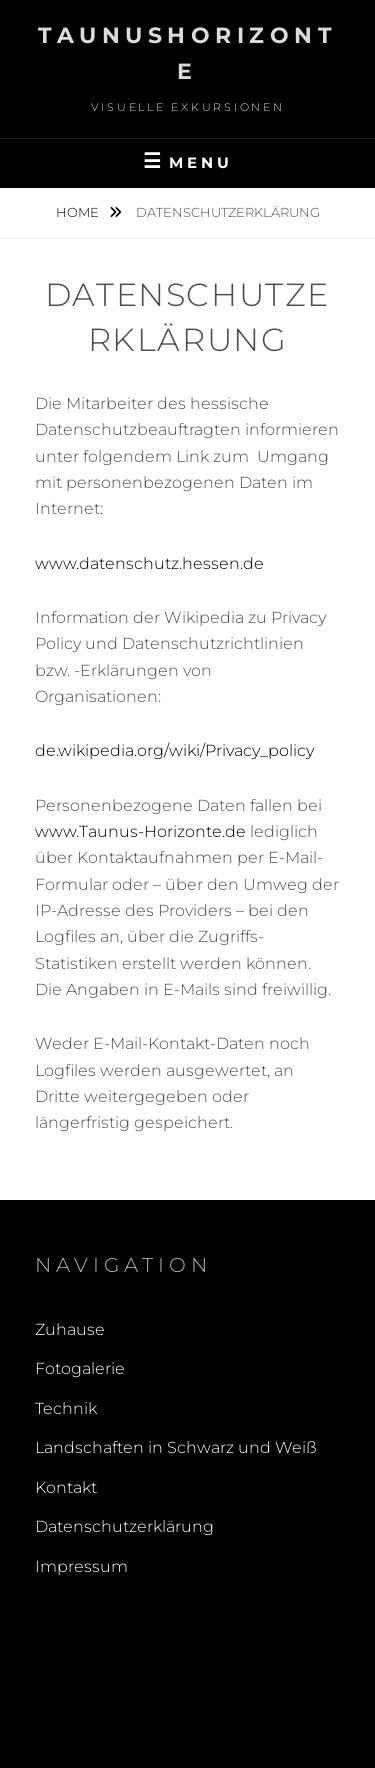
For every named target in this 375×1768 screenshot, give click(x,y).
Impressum (81, 1566)
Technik (66, 1408)
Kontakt (66, 1487)
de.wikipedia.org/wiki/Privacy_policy (174, 750)
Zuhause (70, 1329)
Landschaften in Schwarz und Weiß (176, 1447)
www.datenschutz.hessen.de (149, 563)
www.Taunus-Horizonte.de (140, 831)
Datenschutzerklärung (124, 1526)
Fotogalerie (80, 1368)
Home (79, 212)
